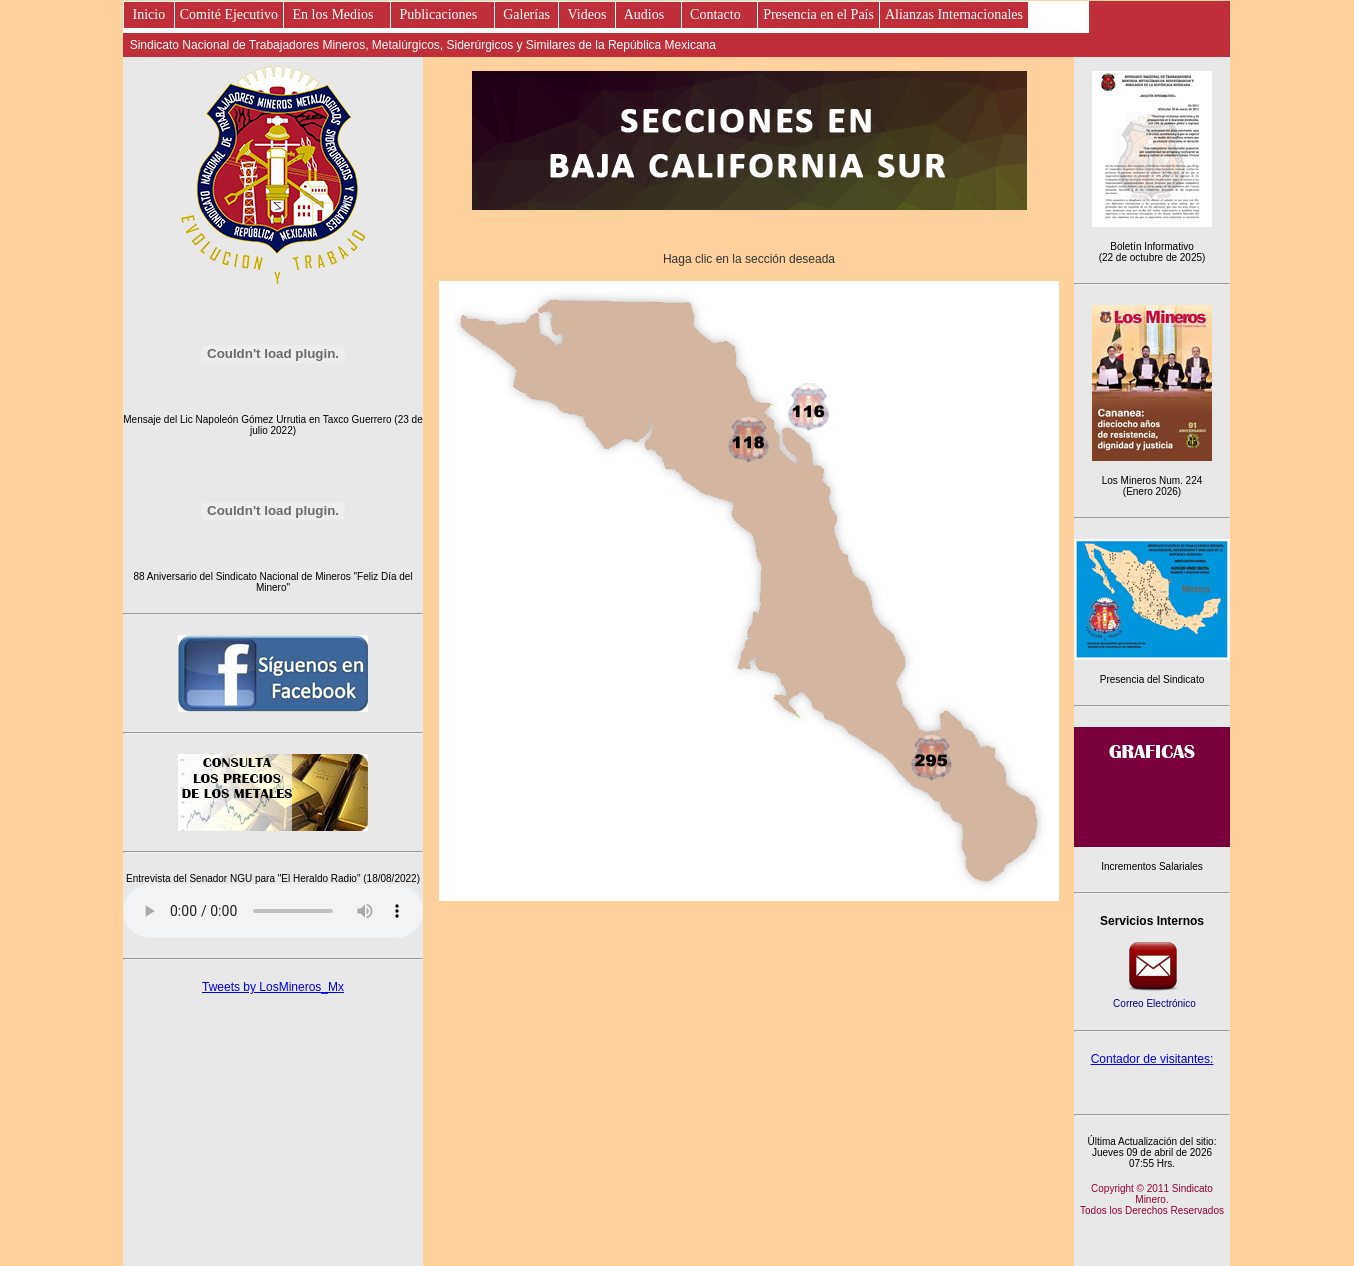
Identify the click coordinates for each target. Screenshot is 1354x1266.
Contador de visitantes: (1152, 1059)
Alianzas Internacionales (954, 14)
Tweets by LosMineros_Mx (273, 987)
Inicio (149, 14)
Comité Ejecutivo (229, 14)
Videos (587, 14)
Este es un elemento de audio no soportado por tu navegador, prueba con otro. (273, 911)
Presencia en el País (818, 14)
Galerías (527, 14)
